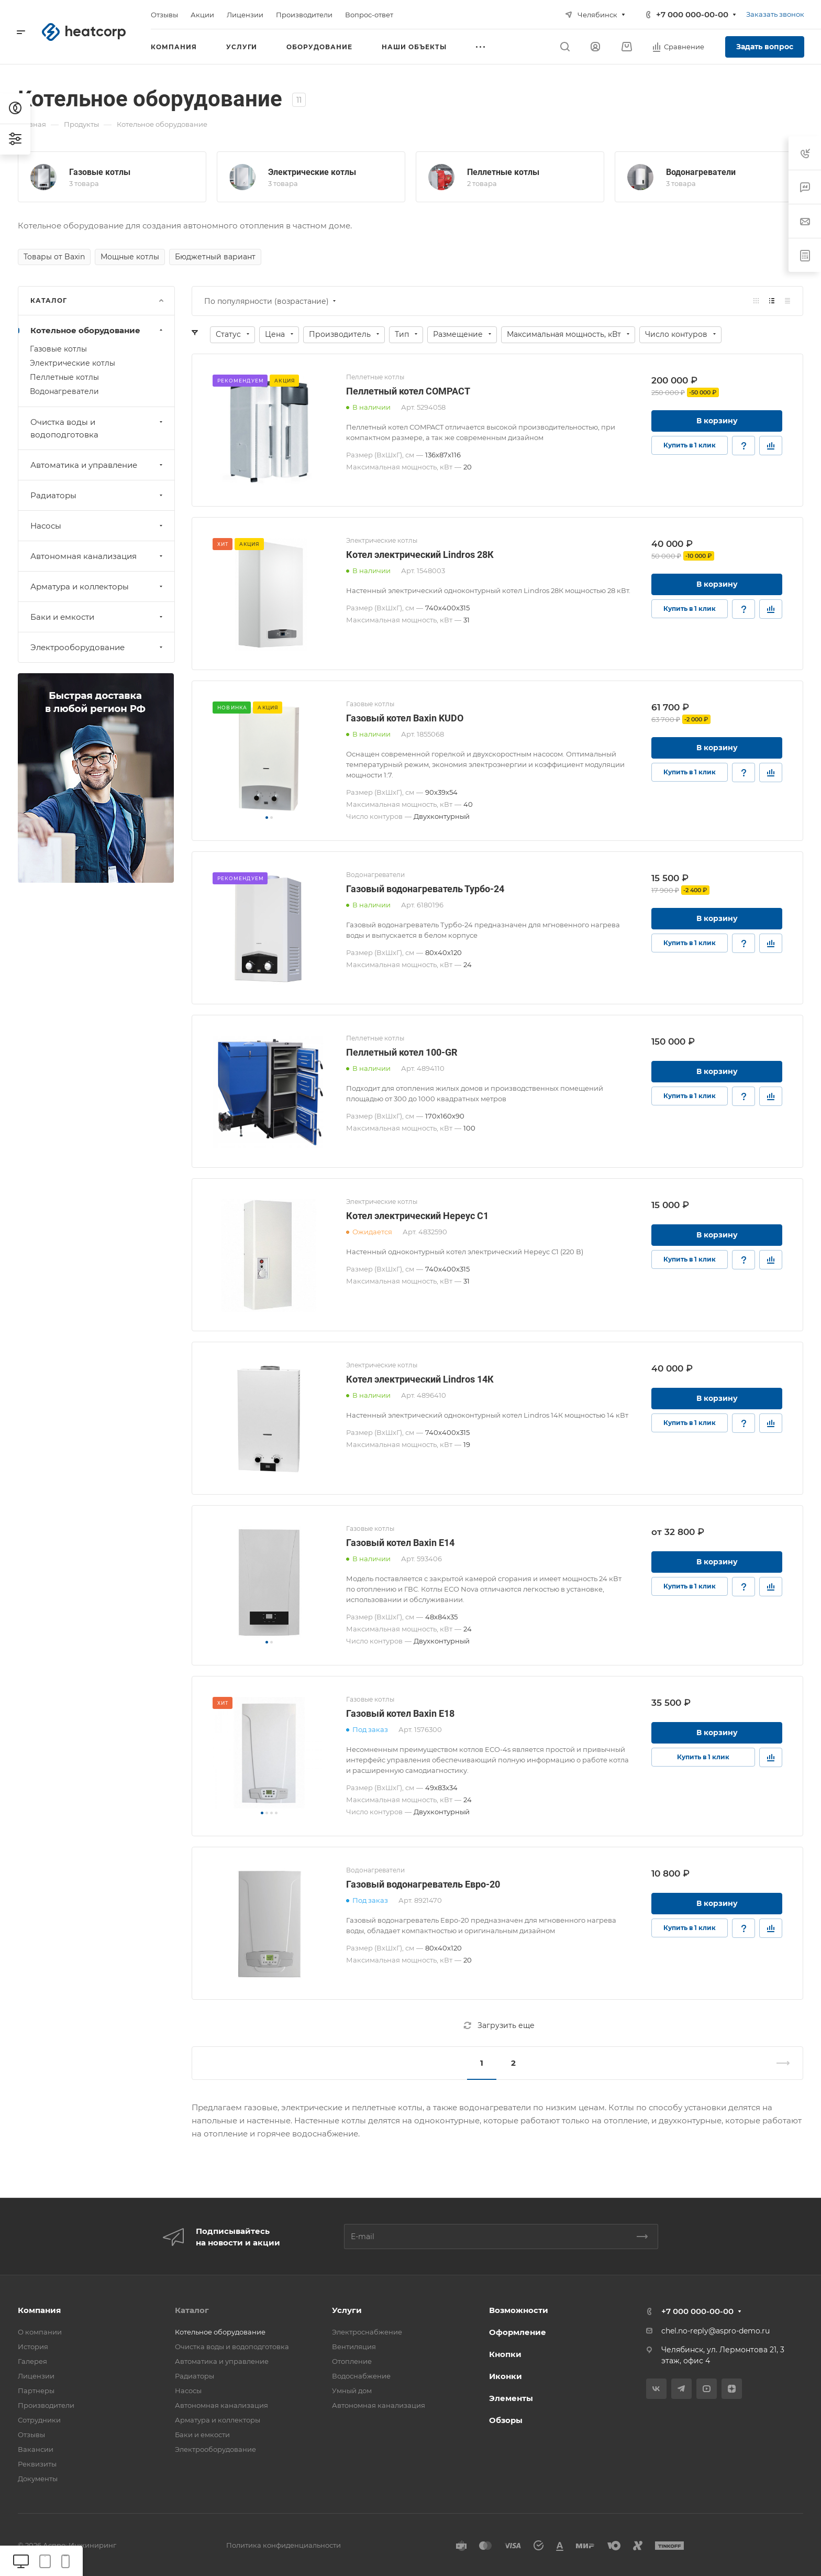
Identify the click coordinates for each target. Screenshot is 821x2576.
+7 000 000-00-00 (692, 14)
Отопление (352, 2361)
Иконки (505, 2376)
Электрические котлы (312, 172)
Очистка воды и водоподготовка (97, 428)
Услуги (347, 2310)
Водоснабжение (361, 2376)
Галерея (32, 2361)
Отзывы (31, 2434)
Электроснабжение (367, 2332)
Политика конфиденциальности (283, 2545)
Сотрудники (39, 2420)
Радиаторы (97, 495)
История (33, 2346)
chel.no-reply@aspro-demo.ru (715, 2331)
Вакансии (35, 2449)
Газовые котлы (99, 172)
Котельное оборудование (97, 330)
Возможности (518, 2310)
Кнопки (505, 2354)
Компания (39, 2310)
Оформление (517, 2332)
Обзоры (506, 2420)
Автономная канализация (97, 556)
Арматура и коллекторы (97, 586)
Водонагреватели (701, 172)
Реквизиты (37, 2464)
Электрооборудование (97, 647)
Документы (38, 2478)
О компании (40, 2332)
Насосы (97, 526)
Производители (46, 2405)
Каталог (192, 2310)
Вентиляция (354, 2346)
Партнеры (36, 2390)
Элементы (511, 2398)
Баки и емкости (97, 617)
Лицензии (36, 2376)
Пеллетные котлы (503, 172)
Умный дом (352, 2390)
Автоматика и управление (97, 465)
